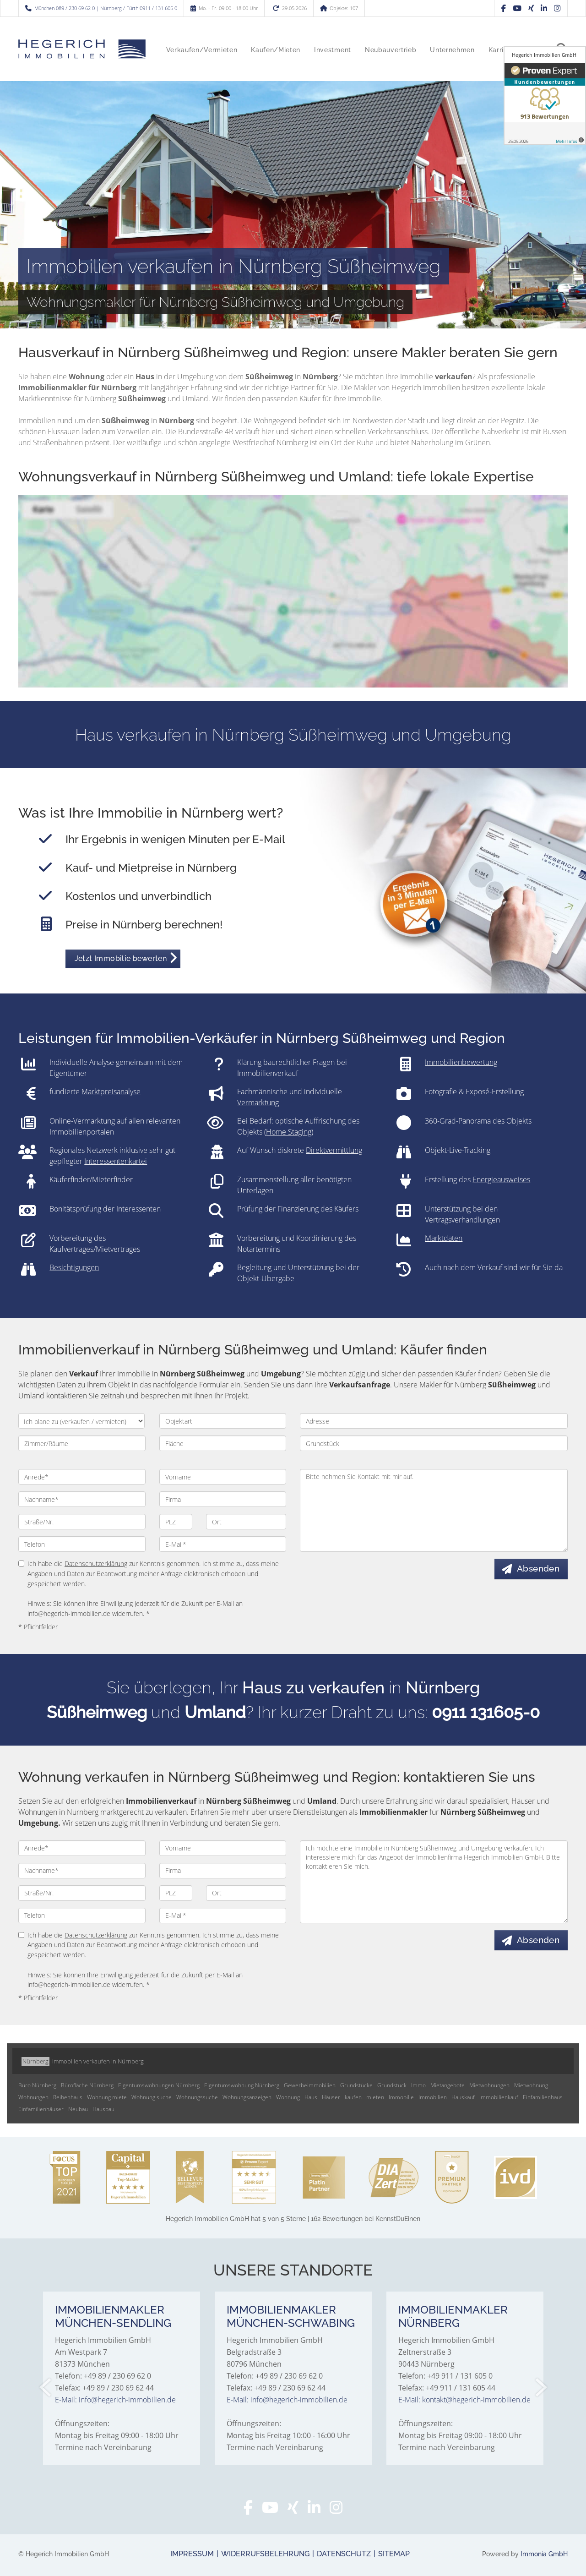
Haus (310, 2097)
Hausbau (103, 2109)
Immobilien (432, 2097)
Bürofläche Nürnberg (87, 2085)
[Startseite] (82, 49)
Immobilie (401, 2097)
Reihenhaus (67, 2097)
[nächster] (540, 2387)
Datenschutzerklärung (96, 1563)
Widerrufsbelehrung (265, 2553)
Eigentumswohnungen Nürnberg (159, 2085)
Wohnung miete (107, 2097)
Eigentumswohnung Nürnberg (241, 2085)
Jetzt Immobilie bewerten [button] (121, 958)
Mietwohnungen (489, 2085)
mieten (375, 2097)
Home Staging (288, 1132)
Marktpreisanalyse (111, 1091)
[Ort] (246, 1521)
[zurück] (46, 2387)
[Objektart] (223, 1421)
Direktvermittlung (334, 1150)
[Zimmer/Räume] (82, 1443)
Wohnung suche (151, 2097)
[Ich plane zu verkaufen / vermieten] (81, 1421)
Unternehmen (452, 50)
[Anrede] (82, 1476)
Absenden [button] (539, 1569)
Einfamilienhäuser (41, 2109)
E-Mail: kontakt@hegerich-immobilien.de (464, 2400)
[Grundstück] (434, 1443)
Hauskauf (463, 2097)
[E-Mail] (223, 1544)
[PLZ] (176, 1521)
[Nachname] (82, 1499)
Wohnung (288, 2097)
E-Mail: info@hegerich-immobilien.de (115, 2400)
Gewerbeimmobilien (310, 2085)
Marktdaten (443, 1238)
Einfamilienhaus (543, 2097)
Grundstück (392, 2085)
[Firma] (223, 1499)
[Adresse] (434, 1421)
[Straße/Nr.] (82, 1521)
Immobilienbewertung (461, 1062)
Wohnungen (33, 2097)
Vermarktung (258, 1102)
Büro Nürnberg (37, 2085)
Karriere (501, 50)
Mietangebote (447, 2085)
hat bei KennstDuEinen (293, 2218)
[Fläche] (223, 1443)
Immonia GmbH (544, 2554)
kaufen (353, 2097)
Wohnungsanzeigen (246, 2097)
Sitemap (394, 2553)
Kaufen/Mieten (275, 50)
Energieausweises (501, 1179)
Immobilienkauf (498, 2097)
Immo (418, 2085)
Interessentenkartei (115, 1161)
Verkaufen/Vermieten (202, 50)
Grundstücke (356, 2085)
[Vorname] (223, 1476)
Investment (332, 50)
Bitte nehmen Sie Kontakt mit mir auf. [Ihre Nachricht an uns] (434, 1510)
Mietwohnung (531, 2085)
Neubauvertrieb (390, 50)
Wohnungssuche (197, 2097)
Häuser (331, 2097)
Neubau (78, 2109)
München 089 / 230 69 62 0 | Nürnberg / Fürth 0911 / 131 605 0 (105, 8)
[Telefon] (82, 1544)
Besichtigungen (74, 1267)
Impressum (192, 2553)
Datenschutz (344, 2553)
